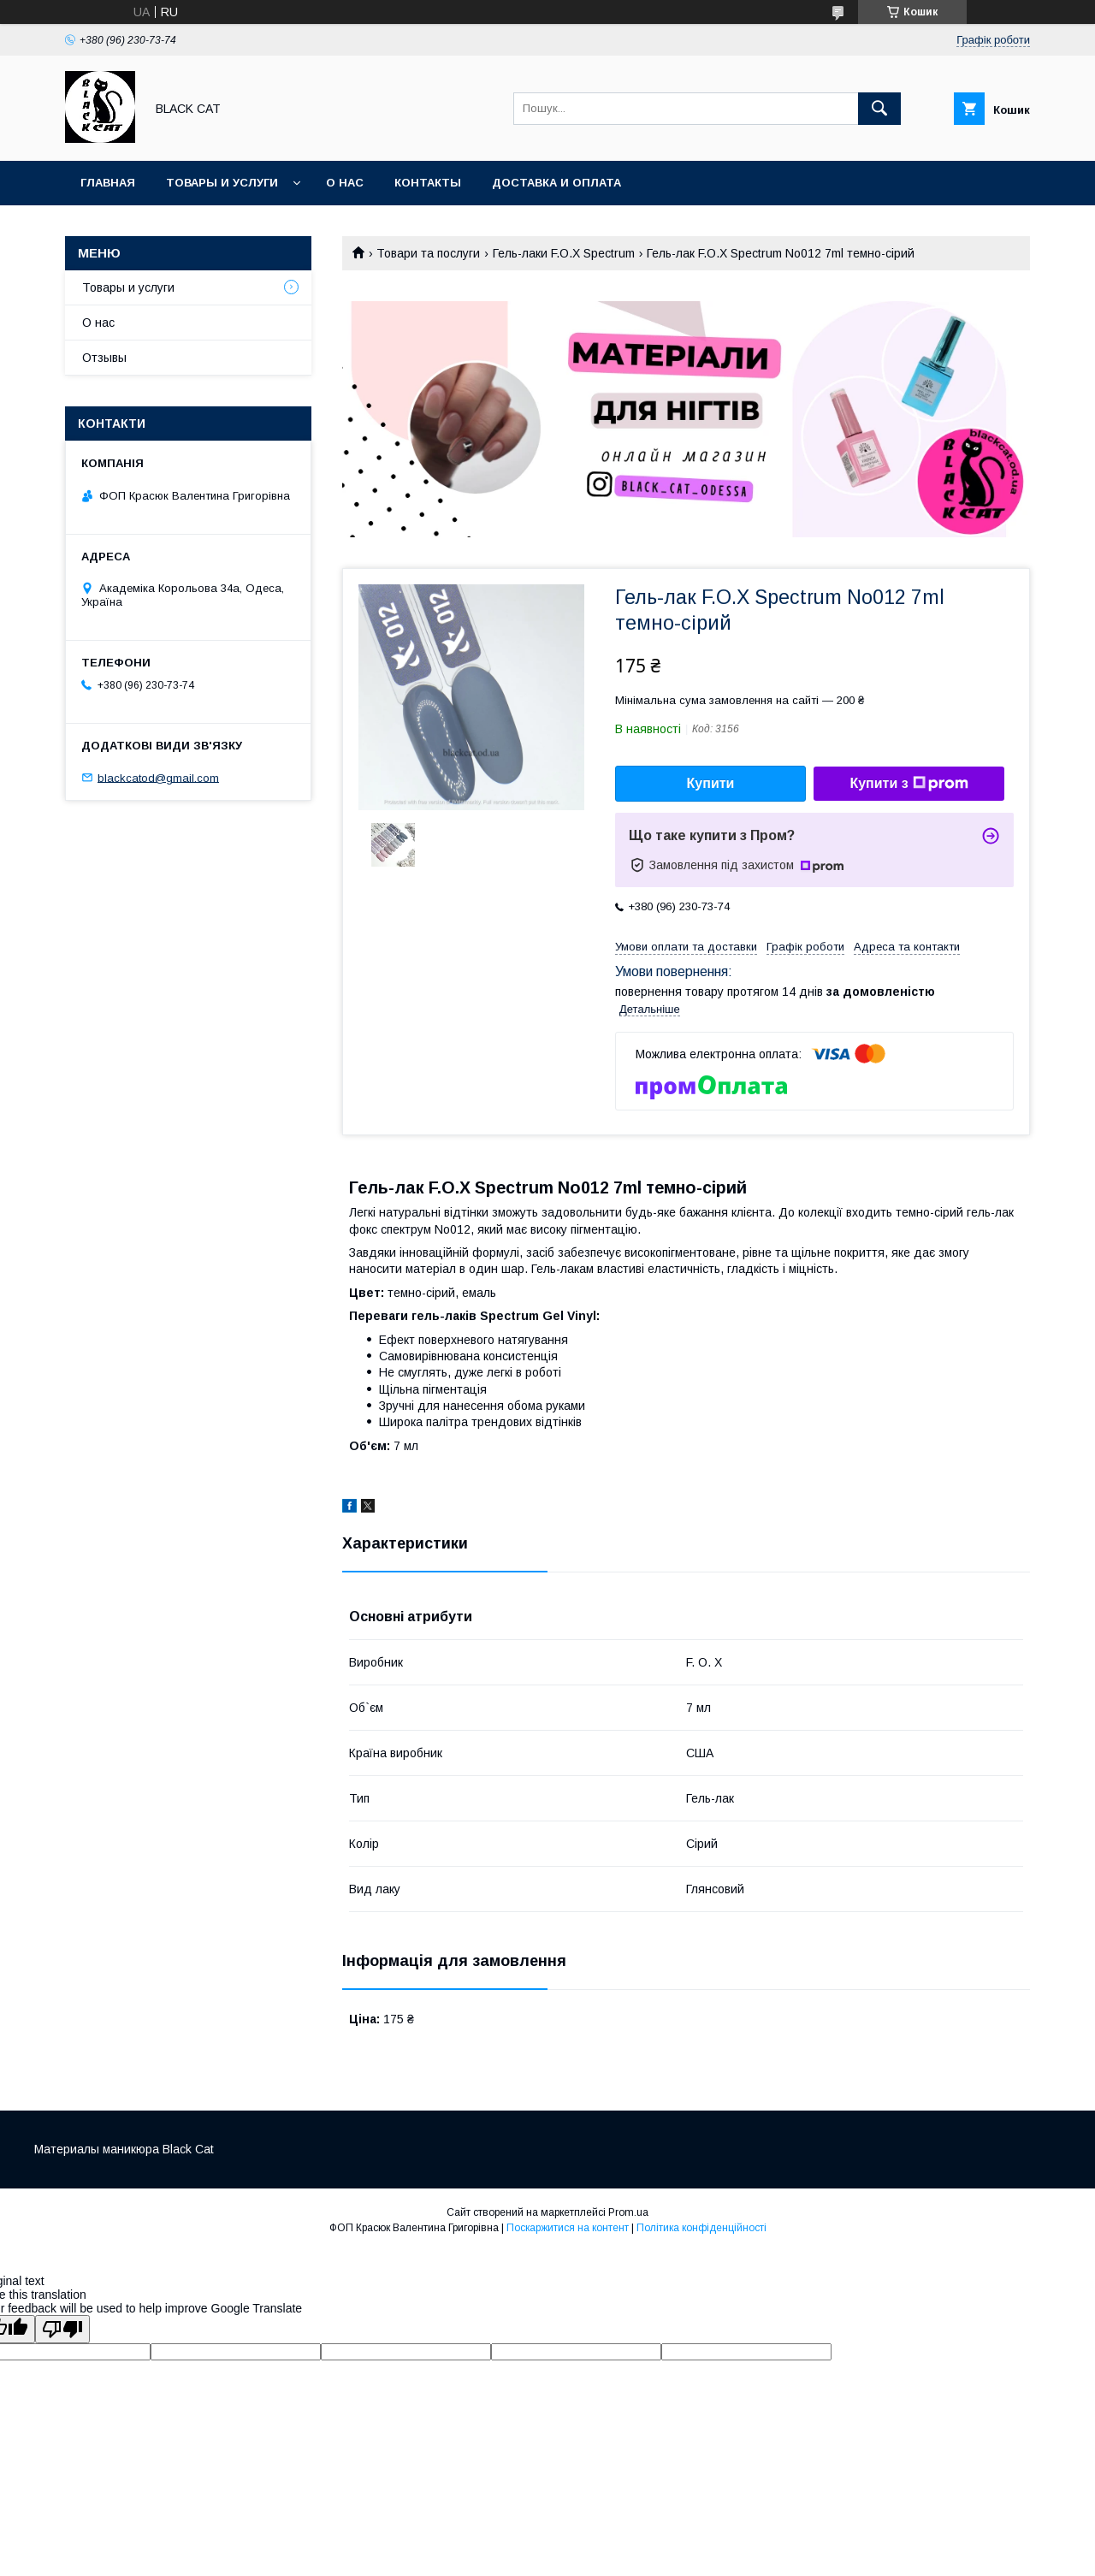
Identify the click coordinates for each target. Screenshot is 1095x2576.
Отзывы (104, 357)
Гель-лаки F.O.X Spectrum (564, 253)
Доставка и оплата (556, 182)
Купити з (908, 783)
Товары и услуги (222, 182)
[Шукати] (879, 108)
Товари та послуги (428, 253)
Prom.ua (628, 2212)
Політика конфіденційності (701, 2228)
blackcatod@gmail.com (158, 777)
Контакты (427, 182)
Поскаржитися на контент (567, 2228)
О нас (345, 182)
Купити (711, 783)
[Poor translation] (62, 2329)
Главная (107, 182)
